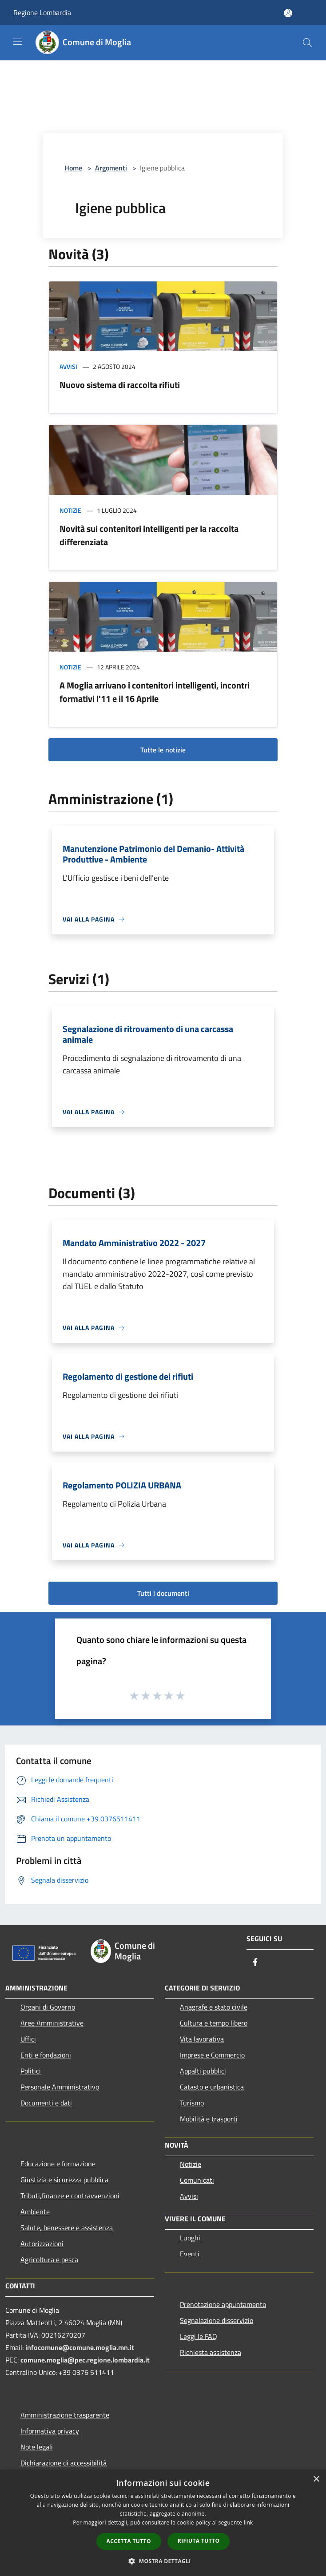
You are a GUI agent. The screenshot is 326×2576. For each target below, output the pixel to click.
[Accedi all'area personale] (288, 13)
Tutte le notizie (163, 749)
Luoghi (190, 2237)
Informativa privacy (49, 2431)
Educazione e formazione (57, 2163)
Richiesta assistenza (210, 2352)
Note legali (36, 2446)
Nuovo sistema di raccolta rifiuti (120, 385)
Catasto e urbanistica (212, 2086)
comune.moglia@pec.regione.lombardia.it (85, 2359)
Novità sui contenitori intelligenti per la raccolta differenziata (149, 535)
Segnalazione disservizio (216, 2320)
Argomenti (111, 167)
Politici (30, 2071)
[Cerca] (307, 42)
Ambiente (35, 2211)
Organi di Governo (47, 2007)
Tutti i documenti (163, 1593)
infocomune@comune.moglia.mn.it (79, 2347)
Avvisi (68, 366)
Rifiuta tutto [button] (199, 2540)
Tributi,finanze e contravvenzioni (69, 2195)
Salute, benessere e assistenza (66, 2227)
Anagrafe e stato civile (213, 2007)
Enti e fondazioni (45, 2055)
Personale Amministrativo (59, 2086)
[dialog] (163, 2523)
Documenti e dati (46, 2102)
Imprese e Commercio (212, 2055)
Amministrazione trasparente (64, 2415)
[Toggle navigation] (17, 41)
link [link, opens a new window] (248, 2522)
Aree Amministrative (51, 2023)
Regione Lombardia (42, 12)
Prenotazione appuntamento (223, 2304)
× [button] (316, 2479)
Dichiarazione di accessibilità (63, 2462)
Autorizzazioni (42, 2243)
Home (73, 167)
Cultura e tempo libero (213, 2023)
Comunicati (197, 2180)
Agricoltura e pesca (49, 2259)
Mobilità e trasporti (209, 2118)
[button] (163, 2560)
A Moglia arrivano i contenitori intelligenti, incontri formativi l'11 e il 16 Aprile (155, 691)
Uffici (28, 2039)
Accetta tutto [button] (129, 2541)
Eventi (189, 2253)
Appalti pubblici (203, 2071)
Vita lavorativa (202, 2039)
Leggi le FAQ (198, 2336)
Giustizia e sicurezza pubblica (64, 2179)
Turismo (192, 2102)
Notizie (70, 510)
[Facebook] (255, 1962)
